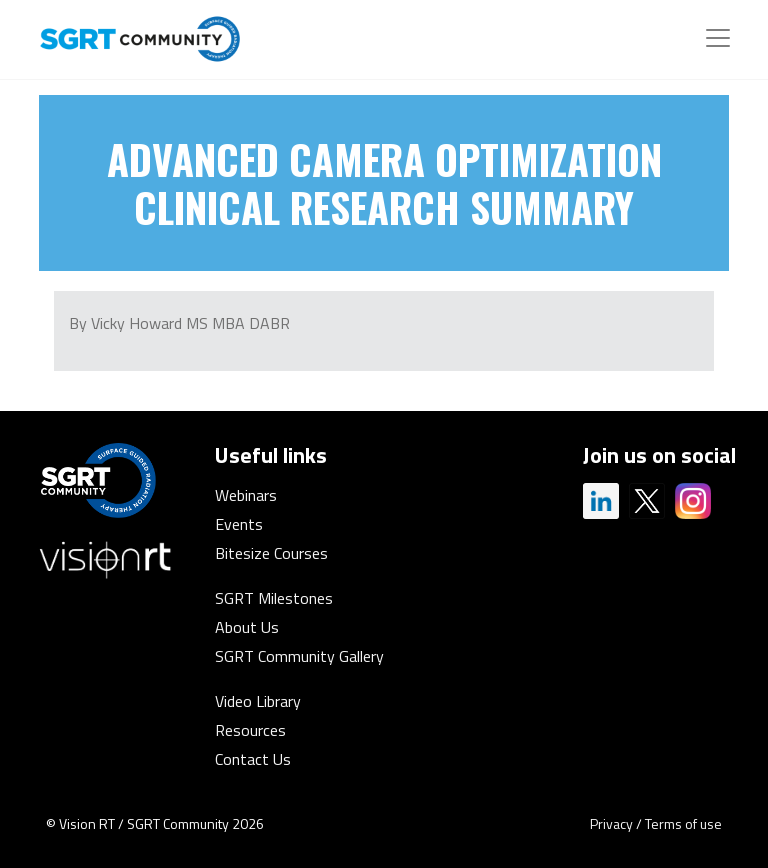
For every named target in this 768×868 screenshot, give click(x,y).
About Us (247, 627)
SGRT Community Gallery (299, 656)
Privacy (611, 823)
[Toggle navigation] (718, 38)
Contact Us (253, 759)
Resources (250, 730)
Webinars (246, 495)
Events (239, 524)
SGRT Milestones (274, 598)
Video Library (258, 701)
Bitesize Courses (271, 553)
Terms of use (683, 823)
